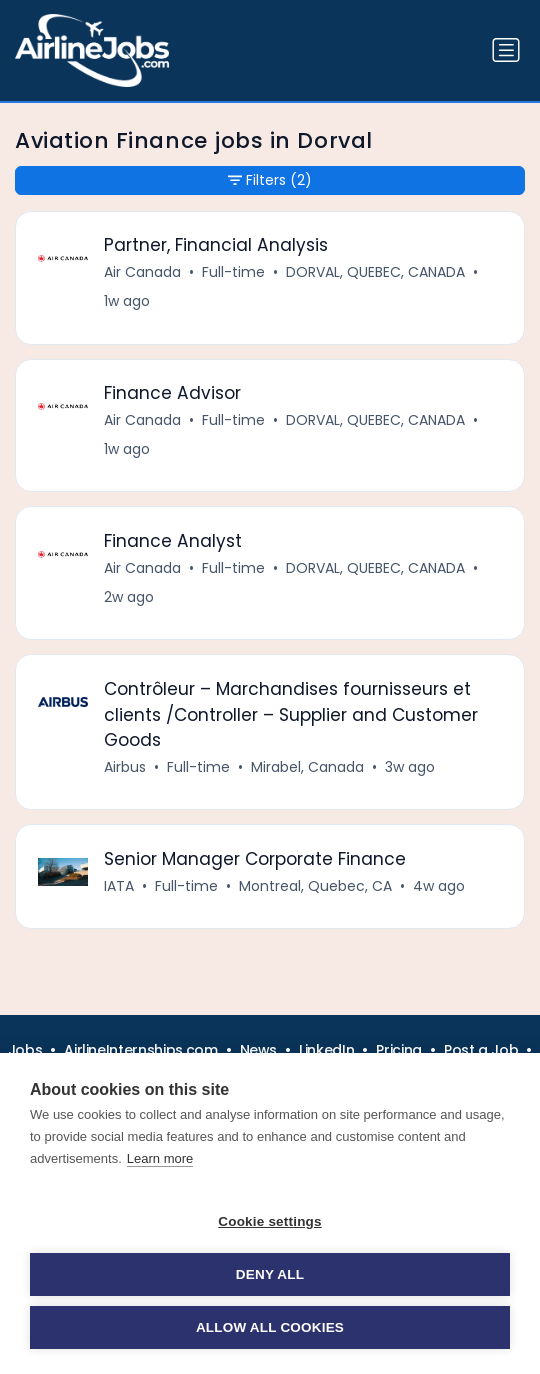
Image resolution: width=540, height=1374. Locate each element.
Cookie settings (270, 1221)
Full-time (233, 272)
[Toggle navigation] (506, 50)
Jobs (25, 1050)
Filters (270, 180)
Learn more (160, 1158)
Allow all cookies (270, 1327)
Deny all (270, 1274)
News (259, 1050)
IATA (119, 886)
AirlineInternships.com (140, 1050)
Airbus (125, 767)
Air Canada (142, 272)
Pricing (399, 1050)
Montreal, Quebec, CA (315, 886)
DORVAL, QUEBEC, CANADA (375, 272)
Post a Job (481, 1050)
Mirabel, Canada (307, 767)
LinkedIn (326, 1050)
